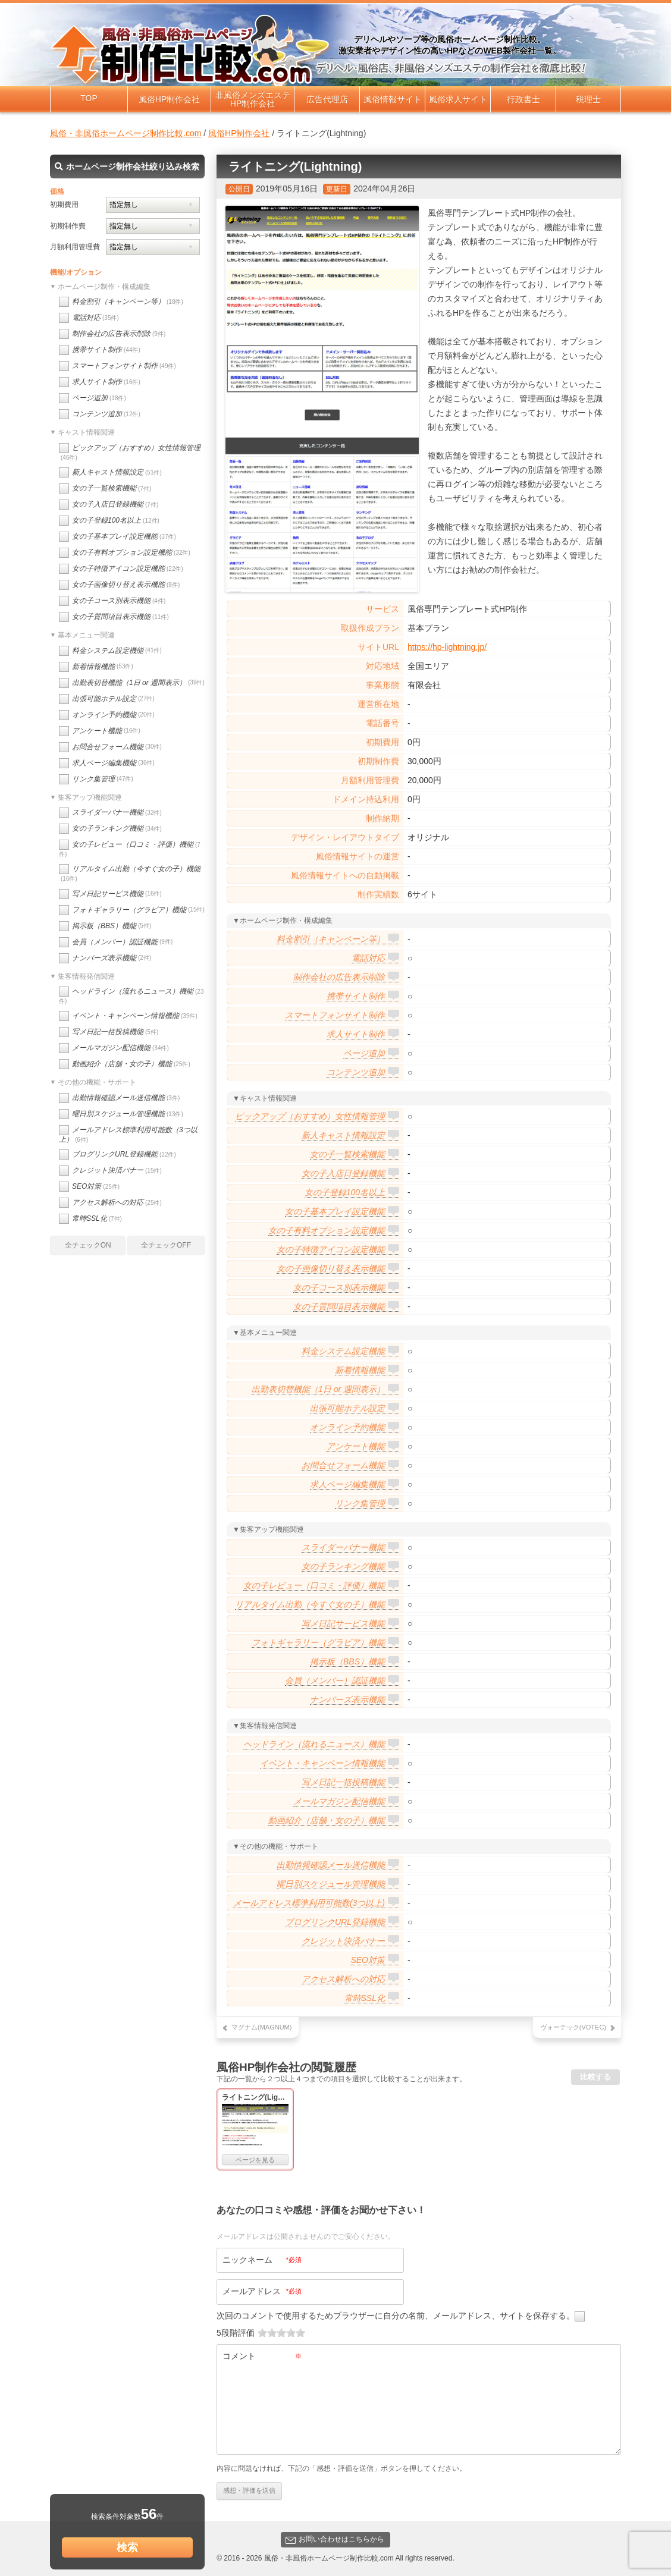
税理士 (588, 99)
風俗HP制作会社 (169, 99)
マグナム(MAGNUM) (261, 2027)
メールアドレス (262, 2291)
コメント (262, 2356)
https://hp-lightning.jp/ (447, 647)
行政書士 (523, 99)
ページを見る (255, 2159)
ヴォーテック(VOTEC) (573, 2027)
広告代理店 (327, 99)
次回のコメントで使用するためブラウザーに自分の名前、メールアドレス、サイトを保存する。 (396, 2315)
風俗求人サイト (458, 99)
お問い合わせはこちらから (335, 2539)
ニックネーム (262, 2259)
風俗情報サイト (392, 99)
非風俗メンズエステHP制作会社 (252, 99)
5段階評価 (236, 2333)
